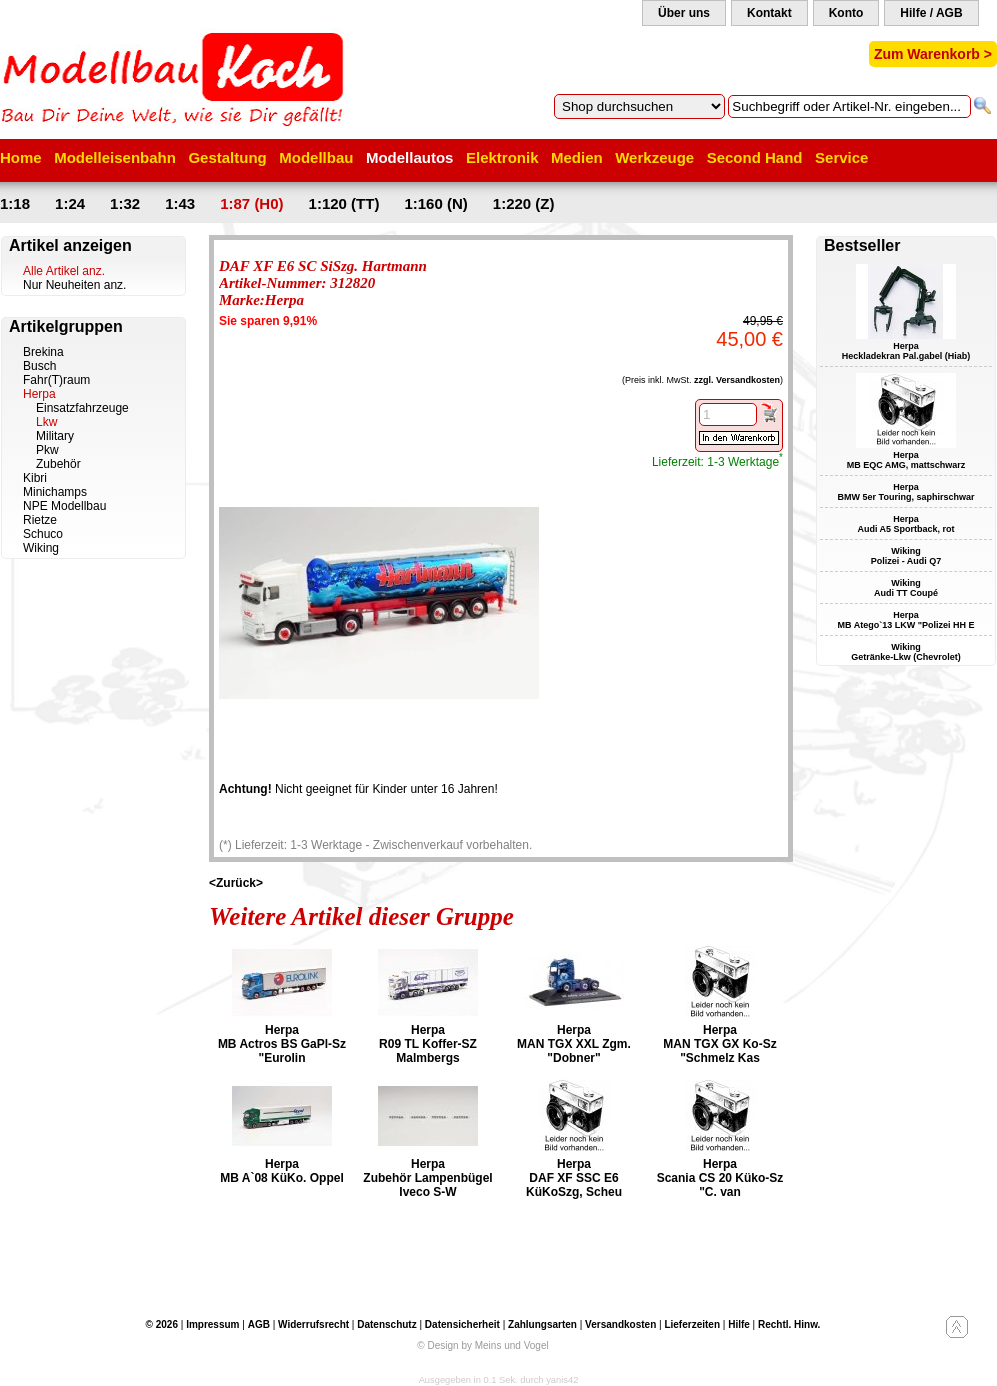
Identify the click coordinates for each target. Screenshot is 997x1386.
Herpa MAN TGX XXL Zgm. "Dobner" (574, 1044)
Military (55, 436)
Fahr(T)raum (56, 380)
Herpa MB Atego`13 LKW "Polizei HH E (906, 620)
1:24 (70, 203)
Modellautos (410, 157)
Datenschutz (386, 1324)
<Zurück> (236, 883)
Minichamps (55, 492)
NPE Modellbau (64, 506)
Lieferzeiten (692, 1324)
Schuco (43, 534)
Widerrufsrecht (313, 1324)
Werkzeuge (654, 157)
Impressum (212, 1324)
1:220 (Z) (524, 203)
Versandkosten (620, 1324)
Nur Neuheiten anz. (74, 285)
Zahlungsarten (542, 1324)
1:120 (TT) (344, 203)
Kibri (35, 478)
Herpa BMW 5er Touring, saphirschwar (906, 492)
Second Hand (755, 157)
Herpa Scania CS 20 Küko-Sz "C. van (720, 1178)
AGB (259, 1324)
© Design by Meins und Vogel (482, 1345)
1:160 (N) (435, 203)
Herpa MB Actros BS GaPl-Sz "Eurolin (282, 1044)
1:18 (15, 203)
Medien (577, 157)
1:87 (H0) (251, 203)
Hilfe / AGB (931, 13)
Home (21, 157)
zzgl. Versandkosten (737, 380)
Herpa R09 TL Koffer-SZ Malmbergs (428, 1044)
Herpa (39, 394)
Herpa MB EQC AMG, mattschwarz (906, 460)
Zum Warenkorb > (933, 54)
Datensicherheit (462, 1324)
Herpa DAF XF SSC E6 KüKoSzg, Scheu (574, 1178)
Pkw (47, 450)
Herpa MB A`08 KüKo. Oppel (282, 1171)
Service (841, 157)
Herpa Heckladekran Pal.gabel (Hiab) (906, 351)
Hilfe (739, 1324)
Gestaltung (227, 157)
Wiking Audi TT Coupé (906, 588)
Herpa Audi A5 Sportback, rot (905, 524)
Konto (846, 13)
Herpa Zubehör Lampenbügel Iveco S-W (427, 1178)
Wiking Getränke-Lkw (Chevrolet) (906, 652)
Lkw (46, 422)
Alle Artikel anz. (64, 271)
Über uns (684, 13)
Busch (39, 366)
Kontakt (769, 13)
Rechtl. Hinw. (789, 1324)
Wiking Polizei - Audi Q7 (906, 556)
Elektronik (502, 157)
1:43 (180, 203)
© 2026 (162, 1324)
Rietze (40, 520)
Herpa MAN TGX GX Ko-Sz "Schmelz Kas (719, 1044)
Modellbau (316, 157)
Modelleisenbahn (115, 157)
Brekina (43, 352)
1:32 (125, 203)
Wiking (41, 548)
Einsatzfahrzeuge (82, 408)
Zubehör (58, 464)
